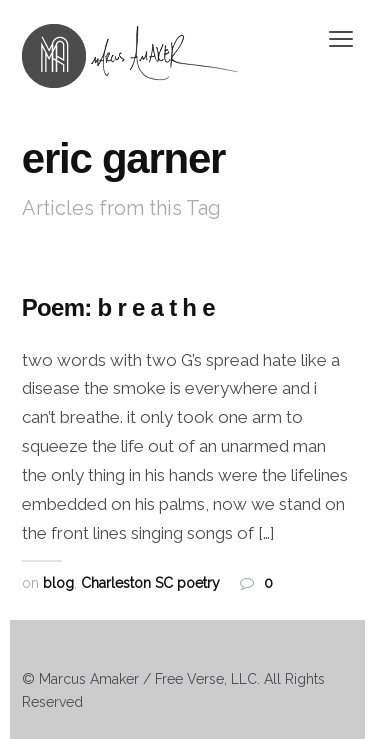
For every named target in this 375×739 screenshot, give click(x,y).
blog (58, 583)
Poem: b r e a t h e (118, 307)
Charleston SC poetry (150, 583)
